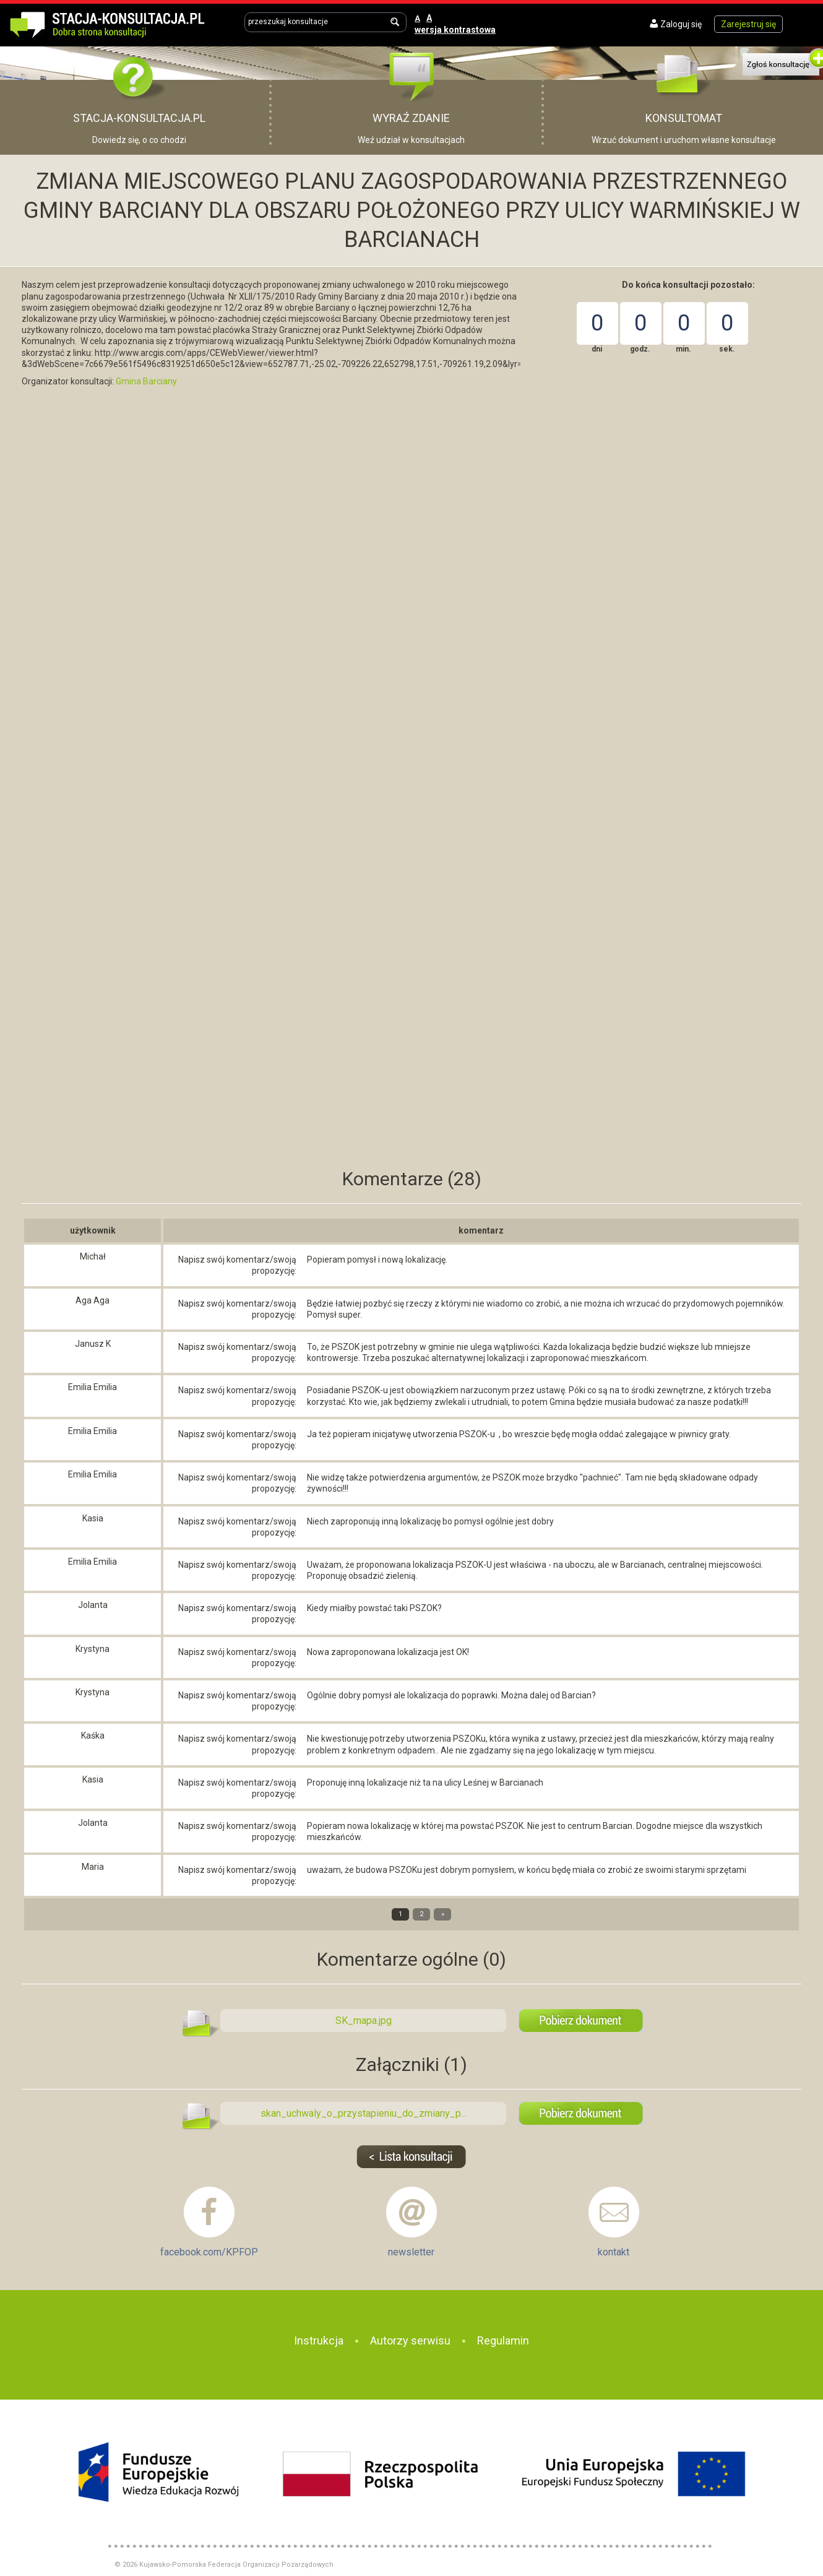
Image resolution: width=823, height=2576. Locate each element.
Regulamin (503, 2340)
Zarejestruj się (748, 24)
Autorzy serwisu (410, 2340)
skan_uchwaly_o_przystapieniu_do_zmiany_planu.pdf (581, 2113)
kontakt (613, 2252)
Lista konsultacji (411, 2156)
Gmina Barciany (146, 381)
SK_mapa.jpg (581, 2020)
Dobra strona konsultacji (120, 23)
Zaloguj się (681, 24)
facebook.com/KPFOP (209, 2252)
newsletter (411, 2252)
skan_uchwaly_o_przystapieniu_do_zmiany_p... (364, 2113)
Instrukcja (318, 2340)
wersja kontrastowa (455, 30)
